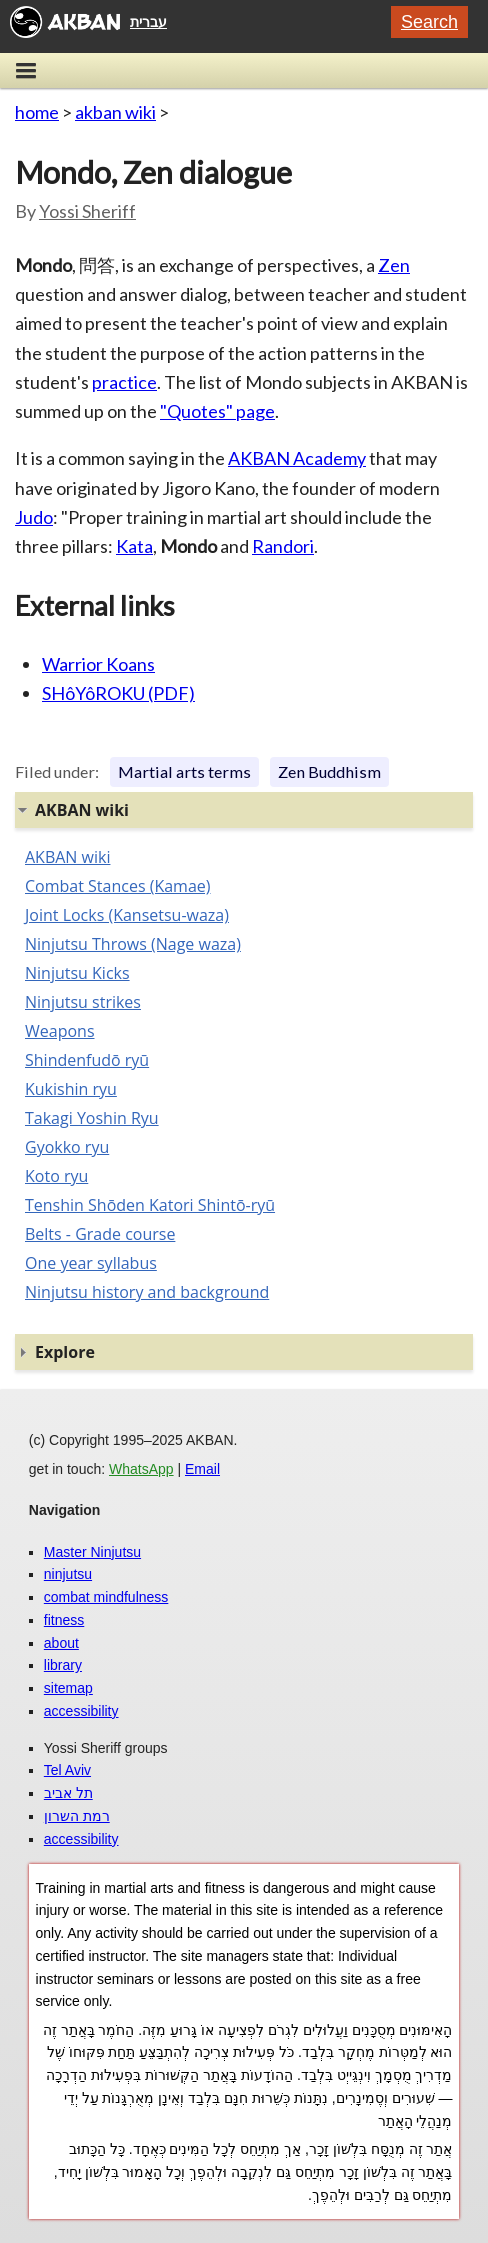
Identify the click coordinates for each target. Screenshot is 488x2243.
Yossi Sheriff (87, 211)
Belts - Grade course (100, 1234)
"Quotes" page (217, 411)
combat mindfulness (106, 1597)
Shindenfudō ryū (87, 1060)
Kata (134, 546)
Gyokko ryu (67, 1147)
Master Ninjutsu (92, 1552)
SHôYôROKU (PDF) (118, 693)
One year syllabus (91, 1263)
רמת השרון (77, 1816)
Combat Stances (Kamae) (117, 886)
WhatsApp (141, 1469)
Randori (283, 546)
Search (429, 22)
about (61, 1643)
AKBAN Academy (297, 458)
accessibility (81, 1711)
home (37, 112)
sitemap (68, 1688)
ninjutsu (68, 1574)
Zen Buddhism (329, 771)
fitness (64, 1620)
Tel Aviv (67, 1770)
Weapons (60, 1031)
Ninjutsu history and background (147, 1292)
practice (124, 382)
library (63, 1665)
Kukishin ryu (71, 1089)
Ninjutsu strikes (83, 1002)
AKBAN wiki (67, 857)
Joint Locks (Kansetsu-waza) (127, 915)
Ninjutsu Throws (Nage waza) (133, 944)
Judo (34, 517)
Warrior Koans (98, 664)
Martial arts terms (184, 771)
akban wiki (115, 112)
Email (202, 1469)
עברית (148, 22)
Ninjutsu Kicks (77, 973)
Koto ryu (56, 1176)
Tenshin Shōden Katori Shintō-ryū (150, 1205)
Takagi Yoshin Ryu (92, 1118)
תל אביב (68, 1793)
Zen (394, 265)
